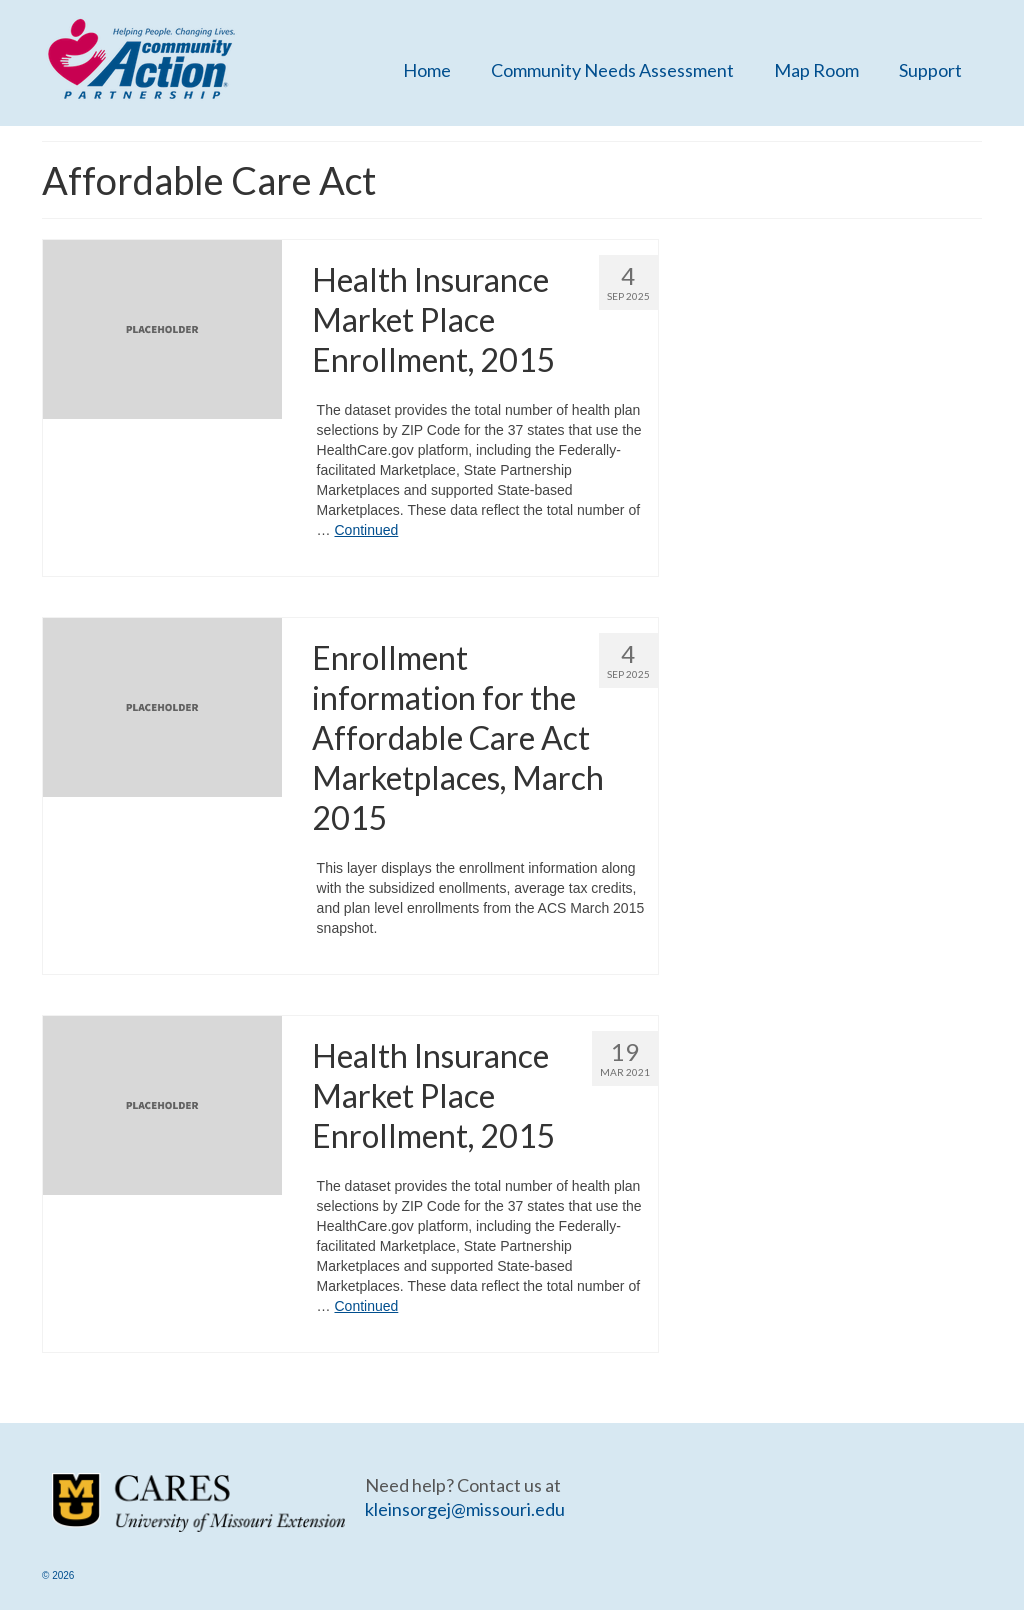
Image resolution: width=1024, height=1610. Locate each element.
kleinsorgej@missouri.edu (465, 1509)
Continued (366, 530)
